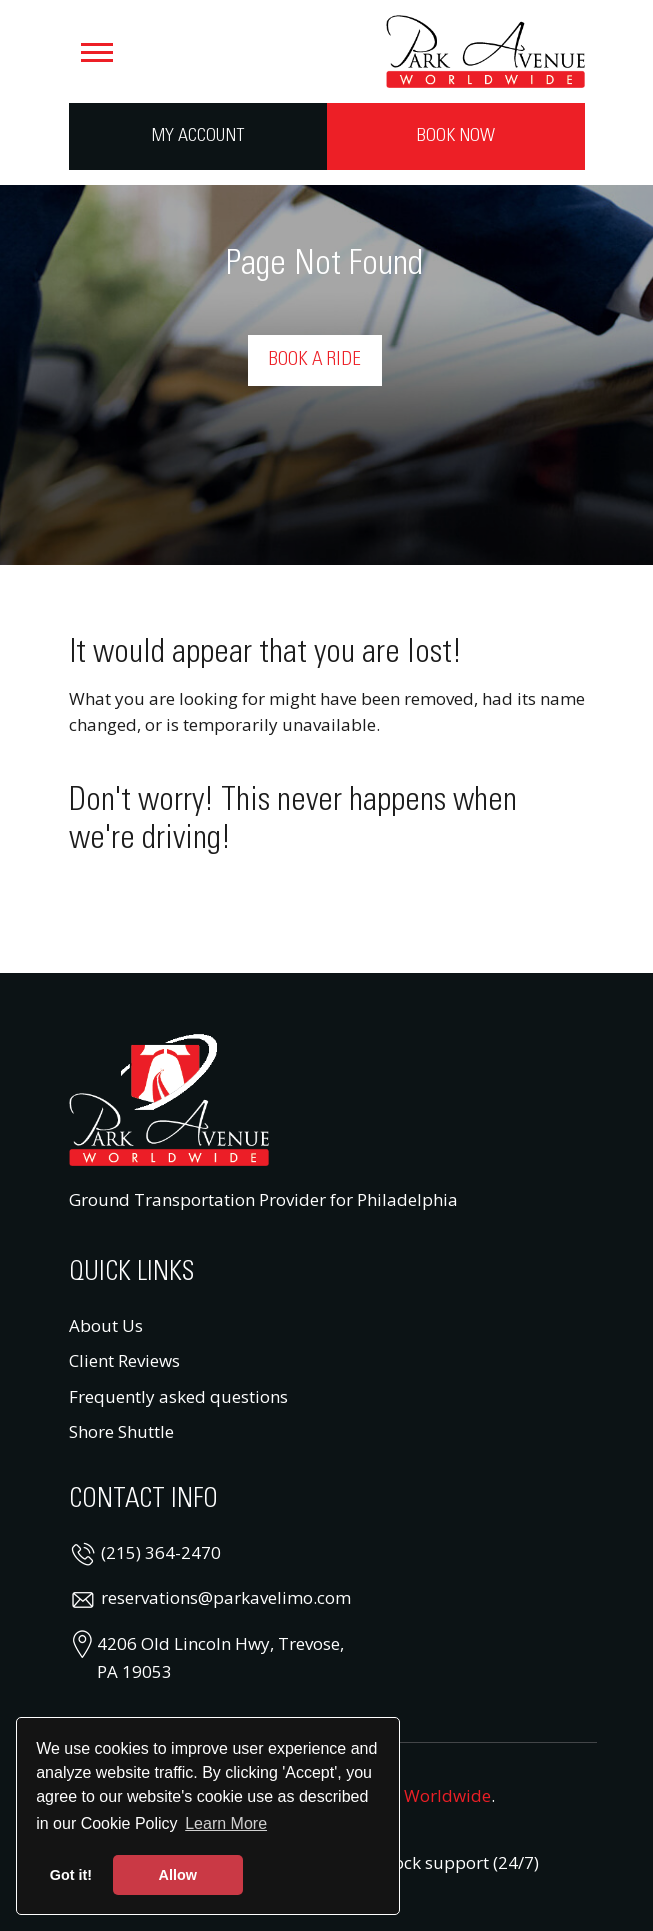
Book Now (456, 136)
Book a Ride (315, 360)
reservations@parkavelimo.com (226, 1597)
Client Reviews (124, 1360)
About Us (106, 1325)
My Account (198, 136)
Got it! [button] (71, 1875)
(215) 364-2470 (161, 1552)
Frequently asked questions (178, 1396)
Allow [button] (178, 1875)
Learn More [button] (226, 1823)
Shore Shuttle (121, 1431)
